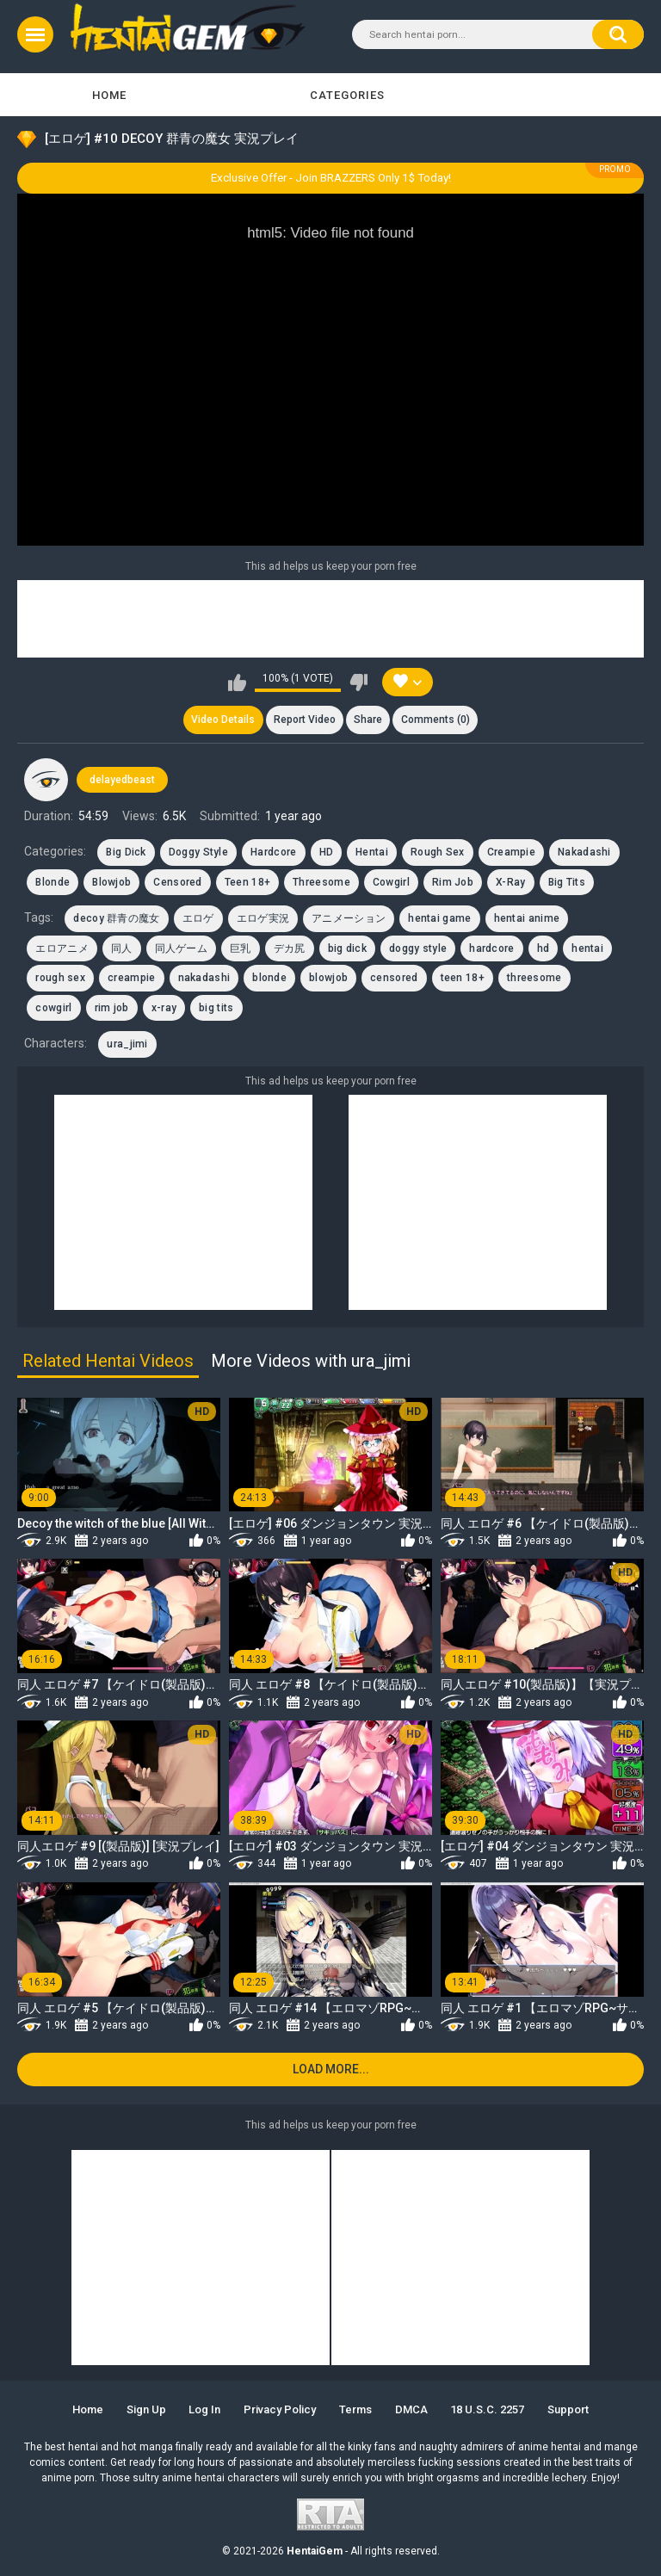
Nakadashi (584, 852)
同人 (122, 948)
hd (543, 948)
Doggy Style (198, 852)
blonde (269, 978)
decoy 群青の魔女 (116, 918)
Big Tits (566, 882)
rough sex (60, 978)
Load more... (331, 2070)
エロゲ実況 (263, 918)
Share (368, 719)
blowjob (328, 978)
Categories (347, 95)
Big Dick (125, 852)
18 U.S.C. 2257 (487, 2409)
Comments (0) (435, 719)
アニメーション (349, 918)
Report (305, 719)
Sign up (146, 2409)
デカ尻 (290, 948)
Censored (177, 882)
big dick (347, 948)
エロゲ (198, 918)
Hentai (371, 852)
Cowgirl (391, 882)
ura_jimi (127, 1044)
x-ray (164, 1008)
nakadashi (204, 978)
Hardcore (273, 852)
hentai (587, 948)
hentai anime (527, 918)
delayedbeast (122, 780)
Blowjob (111, 882)
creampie (131, 978)
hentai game (439, 918)
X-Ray (511, 882)
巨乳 (240, 948)
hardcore (491, 948)
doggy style (418, 948)
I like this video (237, 682)
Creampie (511, 852)
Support (568, 2409)
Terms (355, 2409)
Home (109, 95)
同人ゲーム (181, 948)
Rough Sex (438, 852)
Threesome (321, 882)
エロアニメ (62, 948)
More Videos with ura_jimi (311, 1360)
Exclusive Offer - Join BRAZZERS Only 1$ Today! (331, 177)
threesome (534, 978)
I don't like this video (358, 682)
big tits (216, 1008)
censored (393, 978)
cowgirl (53, 1008)
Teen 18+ (247, 882)
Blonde (52, 882)
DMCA (411, 2409)
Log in (204, 2409)
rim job (112, 1008)
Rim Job (452, 882)
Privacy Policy (280, 2409)
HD (326, 852)
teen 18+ (463, 978)
